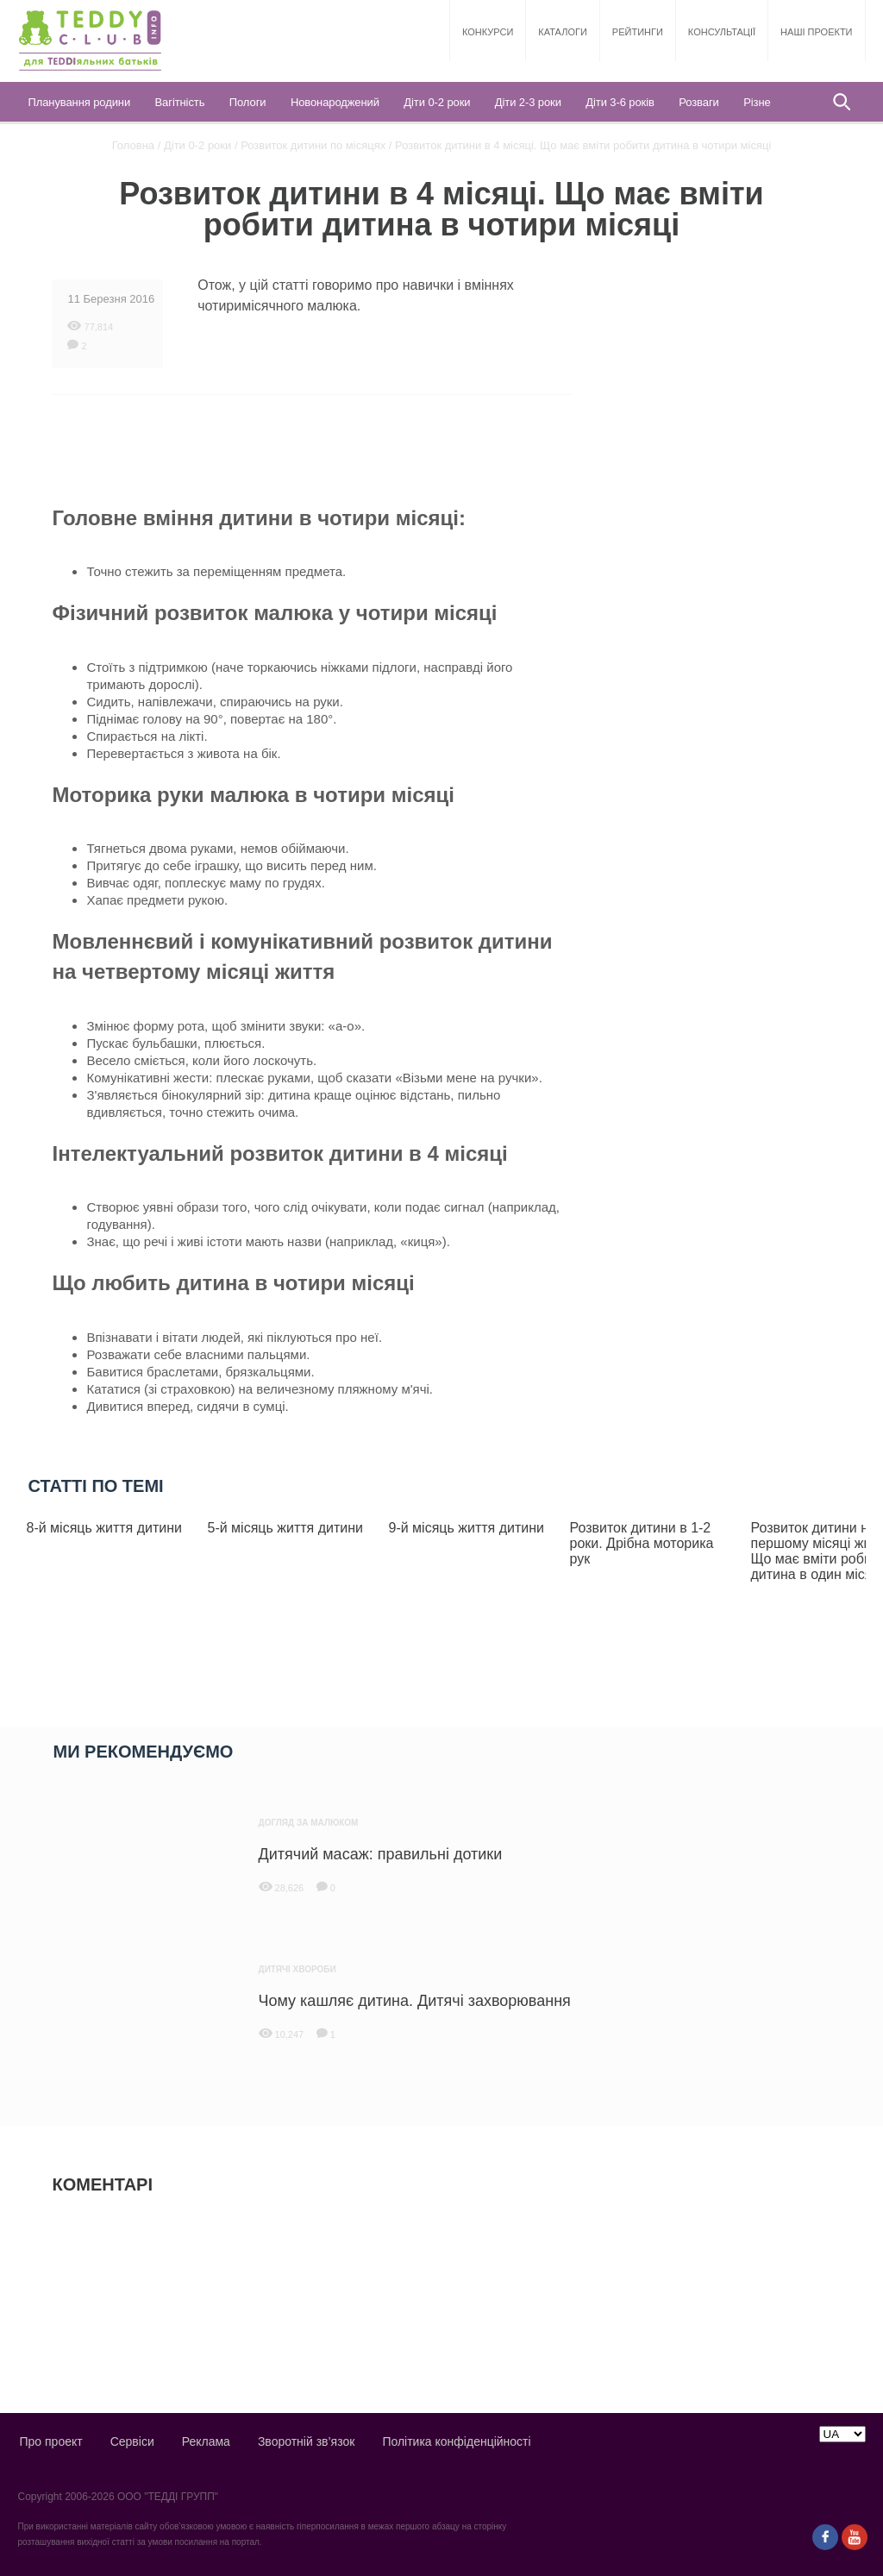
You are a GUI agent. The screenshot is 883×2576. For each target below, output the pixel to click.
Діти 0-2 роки (437, 102)
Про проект (50, 2441)
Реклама (206, 2441)
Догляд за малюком (309, 1822)
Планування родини (79, 102)
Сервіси (132, 2441)
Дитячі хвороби (297, 1969)
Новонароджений (335, 102)
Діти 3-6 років (620, 102)
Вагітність (180, 102)
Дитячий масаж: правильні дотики (381, 1854)
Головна (133, 145)
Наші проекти (816, 32)
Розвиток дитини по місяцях (313, 145)
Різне (756, 102)
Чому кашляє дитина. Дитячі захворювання (415, 2000)
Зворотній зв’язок (306, 2441)
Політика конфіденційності (456, 2441)
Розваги (698, 102)
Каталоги (562, 32)
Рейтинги (637, 32)
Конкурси (487, 32)
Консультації (721, 32)
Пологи (247, 102)
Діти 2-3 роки (528, 102)
